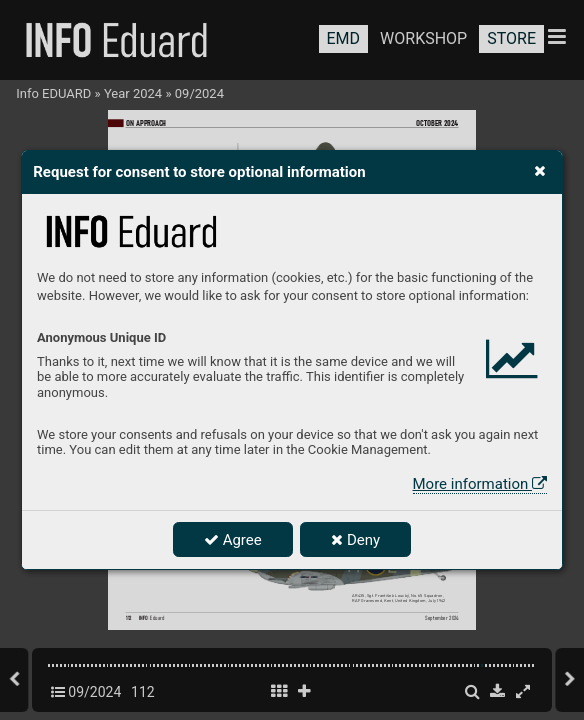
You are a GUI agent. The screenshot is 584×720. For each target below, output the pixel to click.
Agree (233, 540)
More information (480, 484)
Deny (355, 540)
